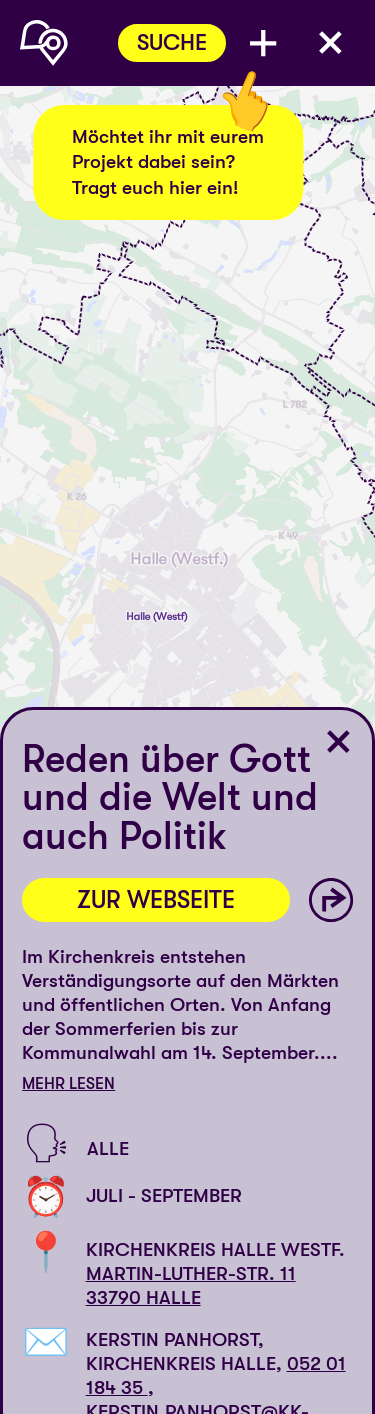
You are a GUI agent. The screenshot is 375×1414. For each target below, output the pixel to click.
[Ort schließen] (338, 742)
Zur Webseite (156, 900)
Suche (172, 42)
